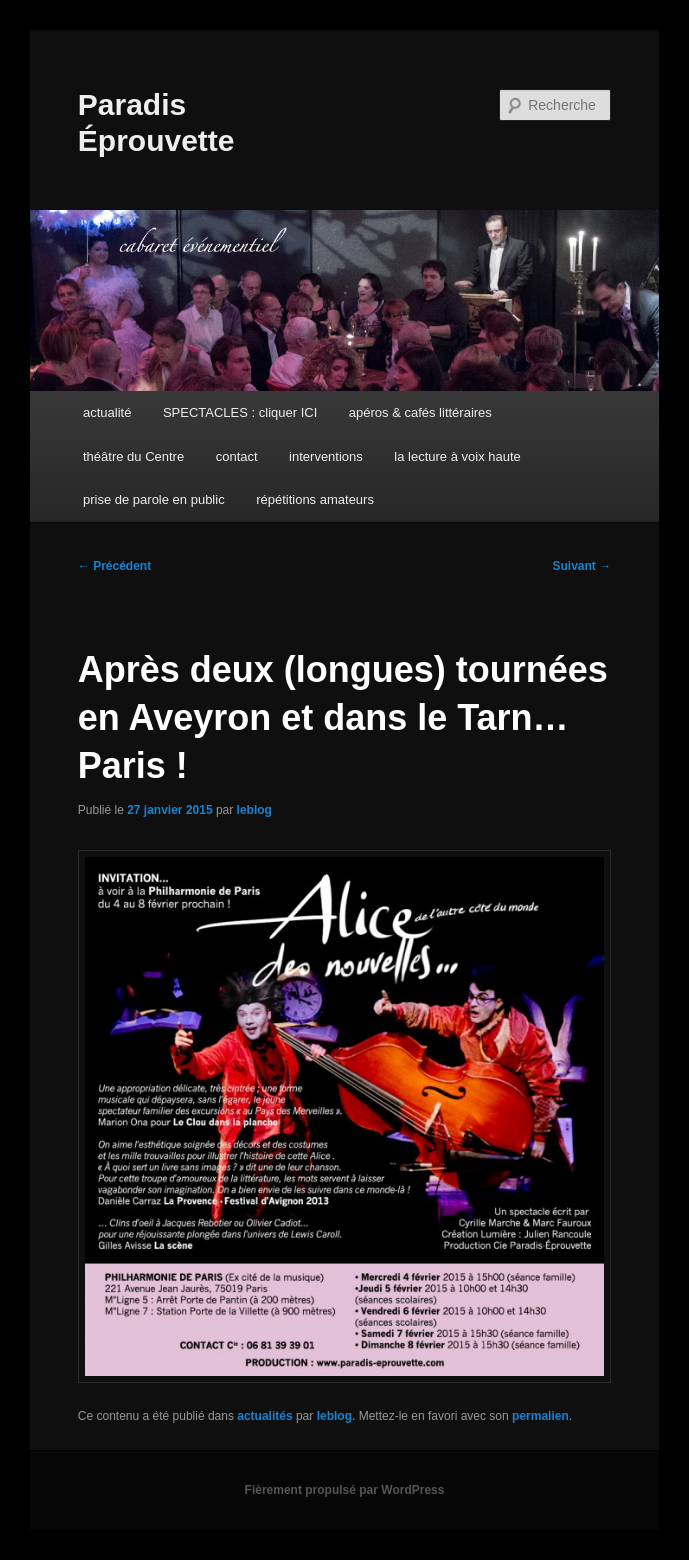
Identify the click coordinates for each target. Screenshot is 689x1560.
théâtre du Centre (133, 456)
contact (237, 456)
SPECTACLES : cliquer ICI (240, 412)
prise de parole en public (154, 499)
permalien (540, 1416)
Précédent (114, 566)
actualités (264, 1416)
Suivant (582, 566)
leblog (254, 810)
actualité (107, 412)
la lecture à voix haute (457, 456)
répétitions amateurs (315, 499)
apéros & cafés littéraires (420, 412)
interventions (326, 456)
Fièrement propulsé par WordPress (345, 1490)
